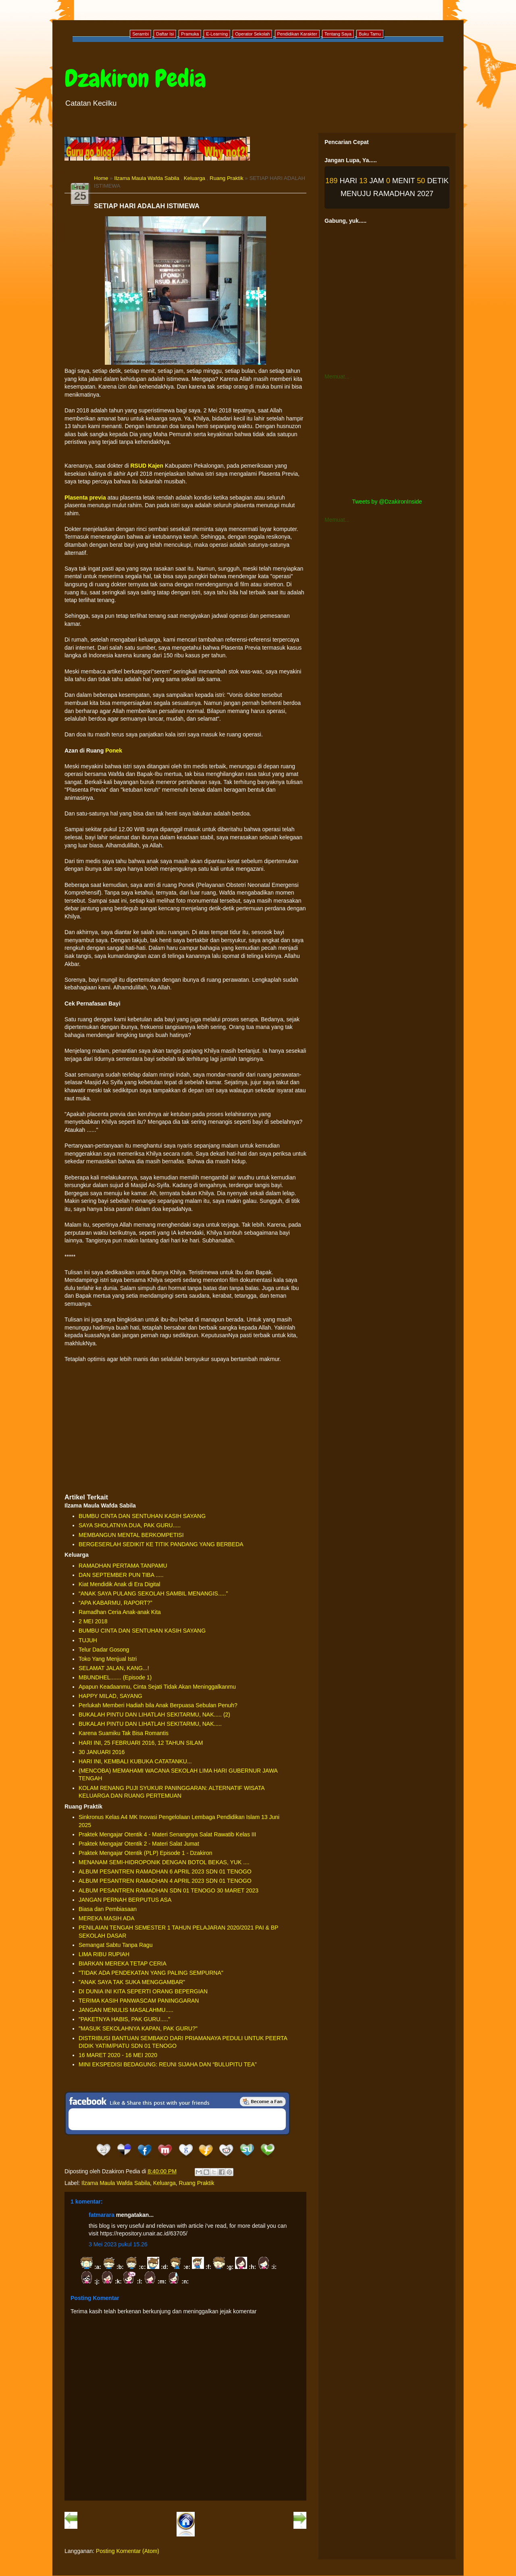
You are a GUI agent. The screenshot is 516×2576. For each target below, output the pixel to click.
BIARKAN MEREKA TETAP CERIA (122, 1963)
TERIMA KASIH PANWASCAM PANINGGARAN (139, 2000)
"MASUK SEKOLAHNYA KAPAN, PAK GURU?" (138, 2028)
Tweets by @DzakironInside (387, 501)
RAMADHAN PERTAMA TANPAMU (123, 1565)
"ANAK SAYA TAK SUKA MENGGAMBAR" (132, 1982)
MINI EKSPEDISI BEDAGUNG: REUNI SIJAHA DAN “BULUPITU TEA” (168, 2064)
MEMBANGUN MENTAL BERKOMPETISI (131, 1535)
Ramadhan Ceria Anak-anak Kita (120, 1612)
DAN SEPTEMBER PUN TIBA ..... (121, 1575)
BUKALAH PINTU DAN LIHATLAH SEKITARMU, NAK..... (150, 1724)
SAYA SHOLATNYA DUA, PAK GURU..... (130, 1525)
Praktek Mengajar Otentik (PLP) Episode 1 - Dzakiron (145, 1853)
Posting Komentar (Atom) (127, 2551)
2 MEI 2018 (93, 1621)
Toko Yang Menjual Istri (108, 1659)
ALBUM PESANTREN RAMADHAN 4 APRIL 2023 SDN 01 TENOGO (165, 1881)
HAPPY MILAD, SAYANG (110, 1696)
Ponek (113, 750)
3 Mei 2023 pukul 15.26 (118, 2244)
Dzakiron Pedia (135, 78)
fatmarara (101, 2215)
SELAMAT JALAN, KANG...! (114, 1668)
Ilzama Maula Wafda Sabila (146, 178)
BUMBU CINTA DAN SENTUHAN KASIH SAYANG (142, 1516)
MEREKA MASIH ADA (106, 1918)
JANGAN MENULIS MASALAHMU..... (126, 2010)
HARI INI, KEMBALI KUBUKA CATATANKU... (135, 1761)
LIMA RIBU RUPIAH (104, 1954)
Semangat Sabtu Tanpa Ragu (115, 1945)
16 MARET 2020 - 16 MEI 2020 (118, 2055)
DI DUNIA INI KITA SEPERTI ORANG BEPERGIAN (143, 1991)
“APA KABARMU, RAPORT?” (115, 1603)
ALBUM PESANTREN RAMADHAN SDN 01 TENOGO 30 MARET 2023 (168, 1890)
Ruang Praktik (226, 178)
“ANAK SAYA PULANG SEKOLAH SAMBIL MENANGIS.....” (153, 1593)
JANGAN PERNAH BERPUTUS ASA (125, 1899)
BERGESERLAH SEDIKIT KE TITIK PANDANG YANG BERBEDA (161, 1544)
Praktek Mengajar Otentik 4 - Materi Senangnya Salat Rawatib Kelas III (167, 1834)
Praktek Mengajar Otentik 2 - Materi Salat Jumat (139, 1843)
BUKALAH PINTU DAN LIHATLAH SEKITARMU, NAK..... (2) (154, 1714)
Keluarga (194, 178)
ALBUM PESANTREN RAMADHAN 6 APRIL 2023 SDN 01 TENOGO (165, 1871)
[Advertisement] (185, 1428)
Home (101, 178)
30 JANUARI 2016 (102, 1752)
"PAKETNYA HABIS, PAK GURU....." (124, 2019)
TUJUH (88, 1640)
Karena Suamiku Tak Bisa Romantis (124, 1733)
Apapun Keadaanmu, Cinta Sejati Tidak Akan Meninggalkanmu (157, 1686)
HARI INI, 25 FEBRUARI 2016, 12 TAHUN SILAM (141, 1743)
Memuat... (337, 376)
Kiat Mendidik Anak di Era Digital (119, 1584)
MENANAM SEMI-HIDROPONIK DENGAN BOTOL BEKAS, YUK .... (164, 1862)
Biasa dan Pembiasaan (108, 1909)
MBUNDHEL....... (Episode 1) (115, 1677)
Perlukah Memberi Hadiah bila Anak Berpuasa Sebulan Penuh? (158, 1705)
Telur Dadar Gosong (104, 1649)
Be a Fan (263, 2101)
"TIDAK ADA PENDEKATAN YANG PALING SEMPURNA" (151, 1973)
